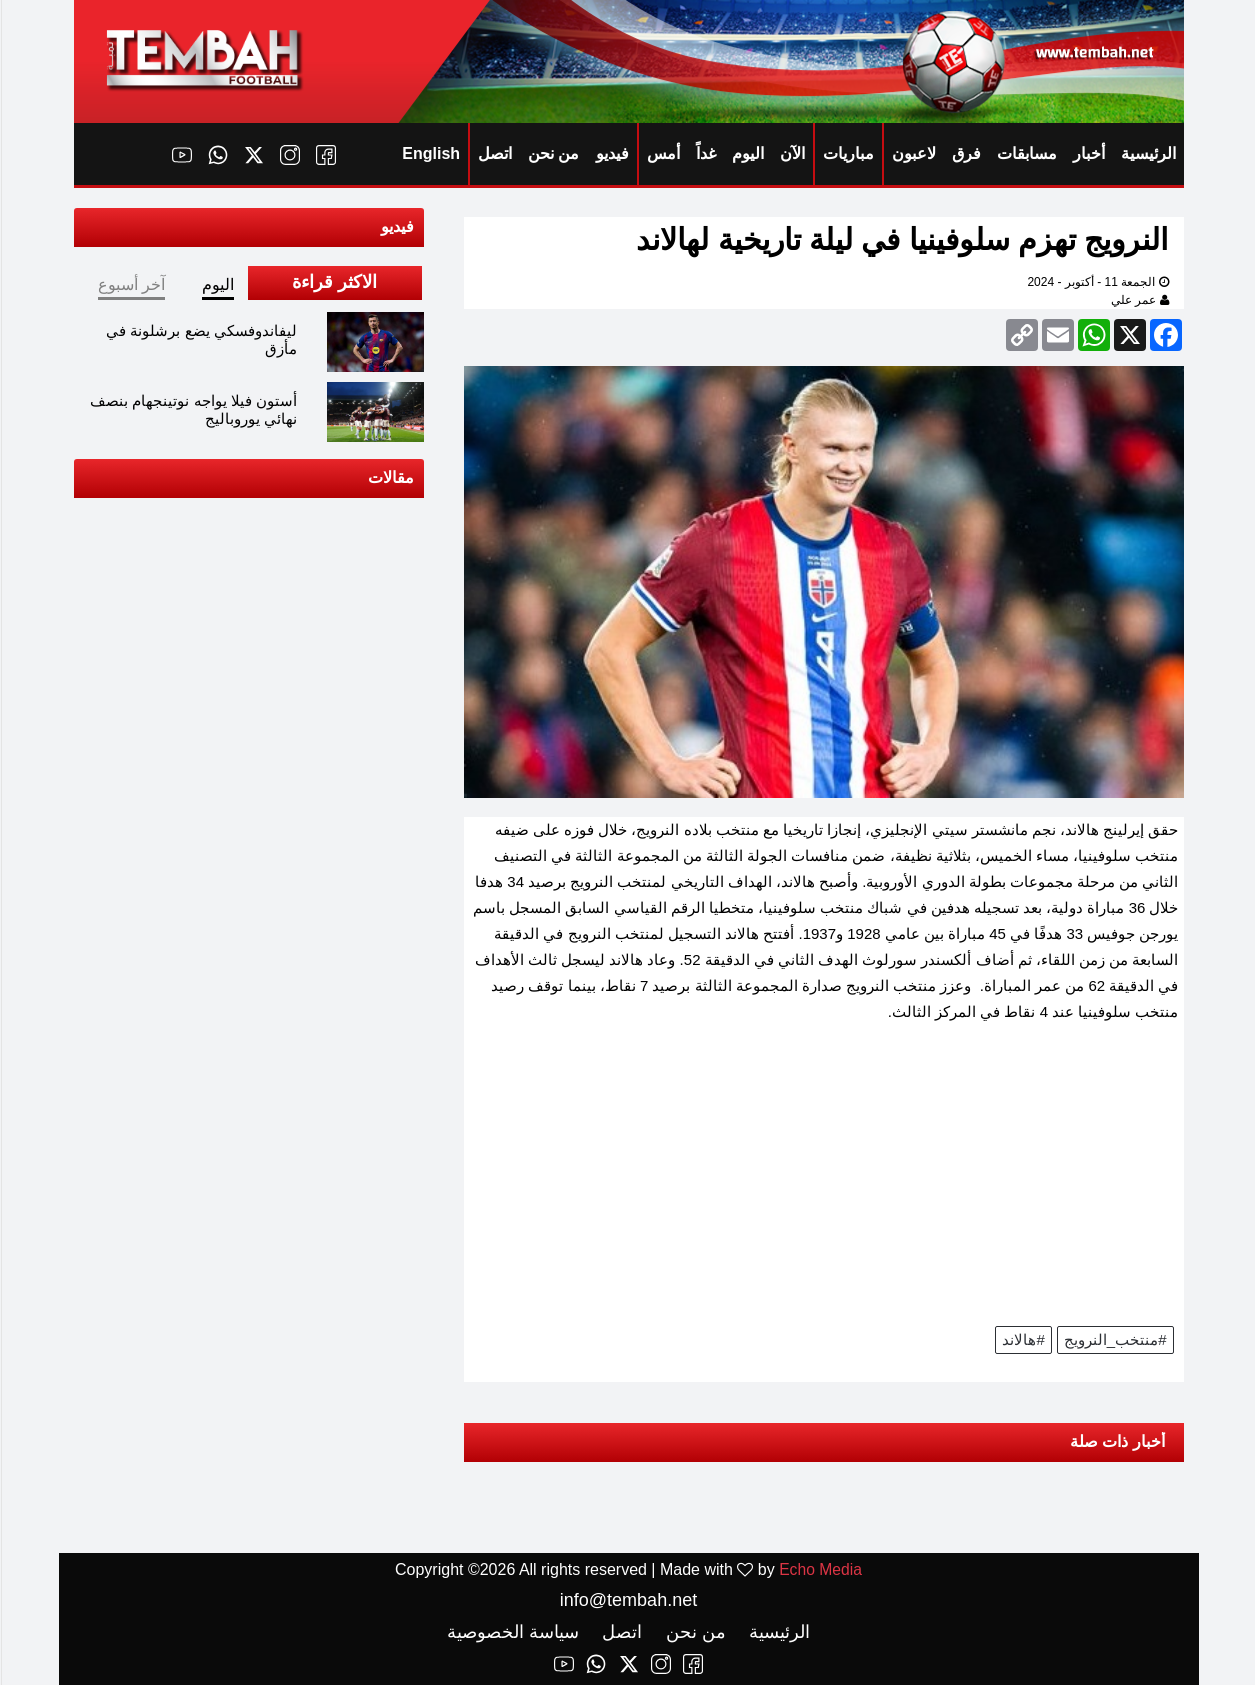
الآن (791, 153)
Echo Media (819, 1569)
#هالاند (1022, 1339)
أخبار (1088, 153)
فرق (965, 153)
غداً (705, 153)
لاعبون (913, 153)
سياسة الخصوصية (512, 1632)
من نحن (552, 153)
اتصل (494, 153)
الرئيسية (1147, 153)
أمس (662, 153)
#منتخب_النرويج (1114, 1339)
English (430, 153)
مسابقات (1026, 153)
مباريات (847, 153)
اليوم (747, 153)
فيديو (611, 153)
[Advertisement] (823, 1181)
